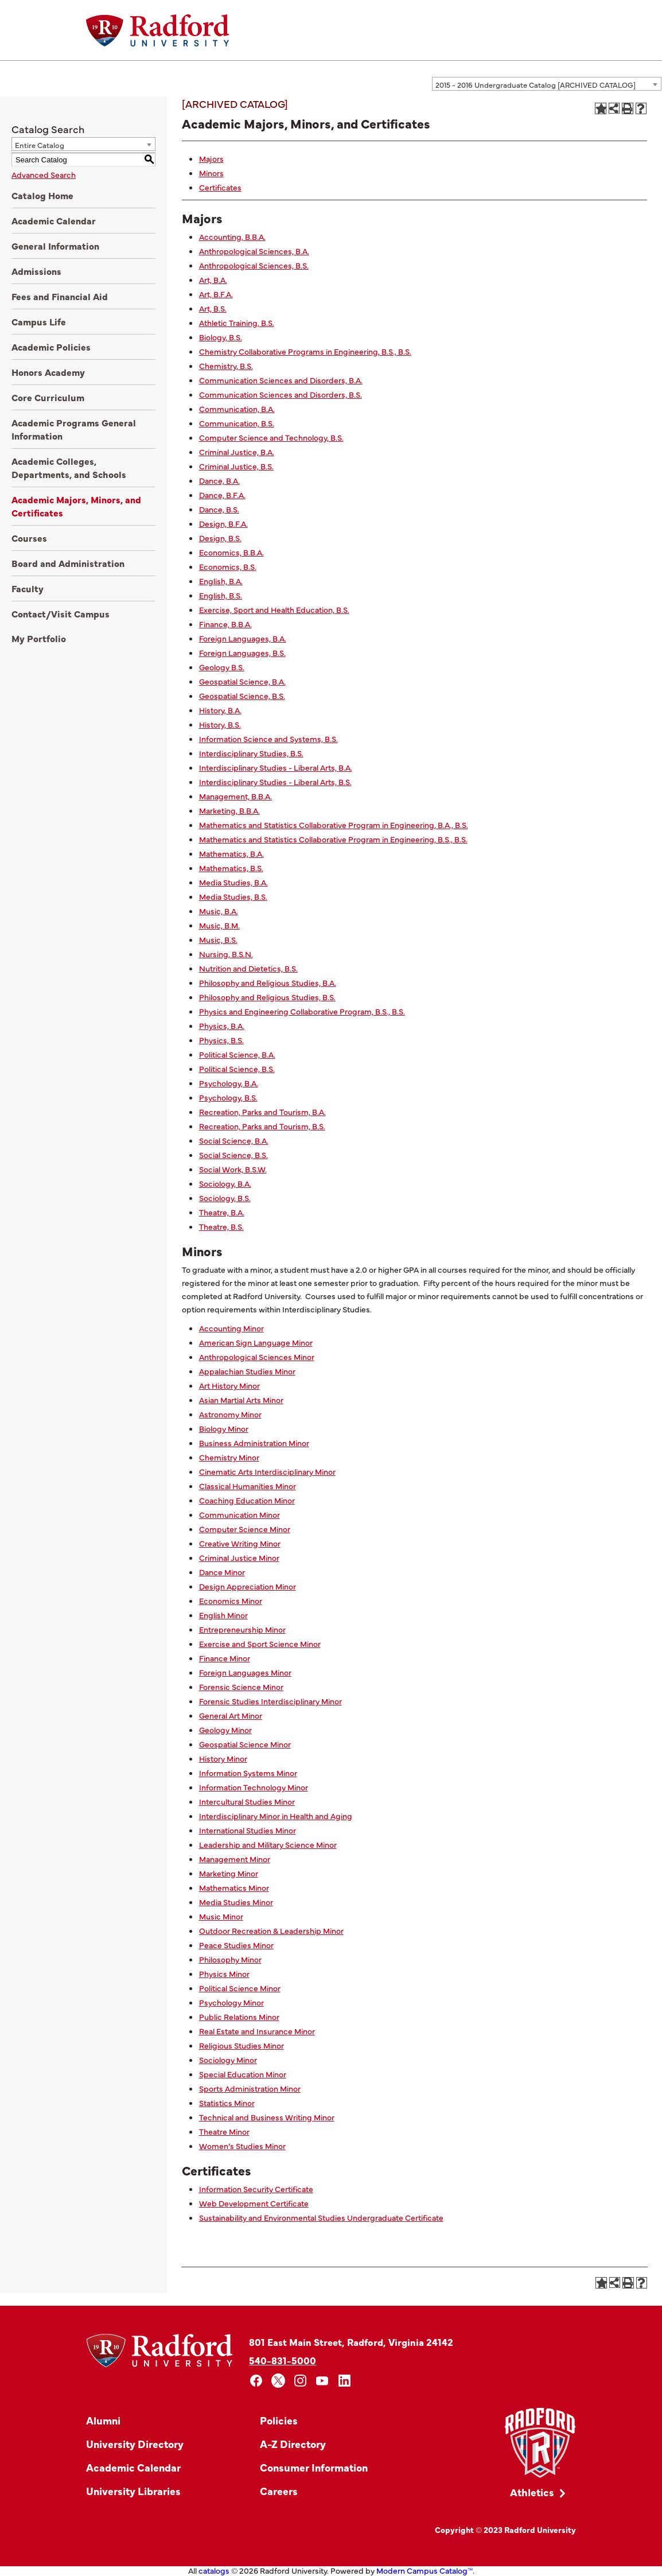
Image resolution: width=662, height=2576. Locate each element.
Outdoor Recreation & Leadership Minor (271, 1930)
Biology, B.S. (220, 337)
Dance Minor (222, 1572)
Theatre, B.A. (221, 1212)
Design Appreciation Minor (247, 1586)
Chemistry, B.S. (226, 365)
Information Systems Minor (248, 1772)
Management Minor (234, 1858)
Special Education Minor (242, 2074)
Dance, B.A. (219, 480)
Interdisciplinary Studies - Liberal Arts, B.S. (275, 781)
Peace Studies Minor (236, 1945)
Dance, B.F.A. (222, 494)
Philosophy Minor (230, 1959)
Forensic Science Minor (241, 1686)
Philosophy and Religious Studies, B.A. (267, 982)
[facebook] (256, 2380)
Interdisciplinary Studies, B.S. (251, 753)
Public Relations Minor (239, 2016)
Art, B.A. (213, 279)
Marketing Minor (228, 1873)
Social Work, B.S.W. (233, 1169)
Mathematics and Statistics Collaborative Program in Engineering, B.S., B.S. (333, 839)
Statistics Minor (227, 2102)
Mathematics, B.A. (231, 853)
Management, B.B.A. (235, 796)
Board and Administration (67, 563)
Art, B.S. (213, 308)
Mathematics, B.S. (231, 867)
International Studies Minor (247, 1830)
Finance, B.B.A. (225, 624)
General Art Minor (230, 1715)
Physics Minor (224, 1973)
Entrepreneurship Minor (242, 1629)
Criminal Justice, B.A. (236, 451)
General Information (55, 245)
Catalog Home (42, 195)
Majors (211, 158)
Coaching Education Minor (247, 1500)
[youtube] (323, 2380)
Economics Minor (230, 1600)
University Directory (135, 2444)
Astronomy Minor (230, 1414)
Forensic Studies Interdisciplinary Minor (270, 1701)
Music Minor (221, 1916)
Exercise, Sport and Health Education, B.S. (274, 609)
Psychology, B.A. (228, 1083)
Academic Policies (51, 346)
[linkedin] (344, 2380)
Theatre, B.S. (221, 1226)
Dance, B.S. (219, 509)
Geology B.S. (221, 667)
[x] (278, 2380)
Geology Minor (225, 1729)
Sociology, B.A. (225, 1183)
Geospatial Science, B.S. (242, 695)
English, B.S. (220, 595)
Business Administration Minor (254, 1442)
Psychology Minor (231, 2002)
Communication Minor (239, 1514)
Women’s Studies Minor (242, 2145)
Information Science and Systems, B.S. (268, 738)
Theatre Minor (224, 2131)
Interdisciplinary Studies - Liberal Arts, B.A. (275, 767)
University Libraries (133, 2491)
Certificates (220, 187)
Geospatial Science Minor (245, 1744)
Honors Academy (48, 372)
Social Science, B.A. (233, 1140)
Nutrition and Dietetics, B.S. (248, 968)
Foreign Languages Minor (245, 1672)
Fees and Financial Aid (59, 296)
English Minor (223, 1615)
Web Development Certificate (254, 2203)
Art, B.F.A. (216, 294)
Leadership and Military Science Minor (268, 1844)
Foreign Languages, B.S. (242, 652)
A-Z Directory (293, 2444)
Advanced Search (43, 174)
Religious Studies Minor (241, 2045)
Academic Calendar (53, 220)
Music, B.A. (218, 910)
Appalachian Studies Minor (247, 1371)
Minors (211, 172)
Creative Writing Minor (240, 1543)
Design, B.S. (220, 537)
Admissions (36, 271)
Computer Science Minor (244, 1528)
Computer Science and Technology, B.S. (271, 437)
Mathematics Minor (234, 1887)
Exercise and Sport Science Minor (260, 1643)
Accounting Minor (231, 1328)
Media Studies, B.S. (233, 896)
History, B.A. (220, 710)
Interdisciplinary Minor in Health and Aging (275, 1815)
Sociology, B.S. (225, 1197)
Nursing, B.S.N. (226, 953)
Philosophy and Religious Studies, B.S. (267, 997)
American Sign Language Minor (256, 1342)
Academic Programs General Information (73, 429)
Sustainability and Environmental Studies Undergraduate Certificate (321, 2217)
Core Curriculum (47, 397)
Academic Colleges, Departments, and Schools (68, 467)
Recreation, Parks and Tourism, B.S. (262, 1126)
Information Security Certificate (256, 2188)
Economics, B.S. (227, 566)
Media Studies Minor (236, 1901)
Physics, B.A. (221, 1025)
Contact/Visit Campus (60, 613)
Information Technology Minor (253, 1787)
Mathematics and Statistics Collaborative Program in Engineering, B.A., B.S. (333, 824)
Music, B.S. (218, 939)
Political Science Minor (240, 1988)
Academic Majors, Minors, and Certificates (76, 506)
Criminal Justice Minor (239, 1557)
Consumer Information (314, 2467)
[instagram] (300, 2380)
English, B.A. (221, 580)
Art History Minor (229, 1385)
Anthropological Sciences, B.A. (254, 251)
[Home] (157, 30)
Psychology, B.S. (228, 1097)
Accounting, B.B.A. (232, 236)
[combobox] (546, 84)
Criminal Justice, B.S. (236, 466)
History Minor (223, 1758)
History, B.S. (220, 724)
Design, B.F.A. (223, 523)
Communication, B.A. (237, 408)
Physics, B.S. (221, 1040)
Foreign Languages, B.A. (242, 638)
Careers (279, 2491)
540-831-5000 (282, 2360)
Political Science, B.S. (237, 1068)
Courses (29, 537)
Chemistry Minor (229, 1457)
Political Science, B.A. (237, 1054)
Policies (279, 2420)
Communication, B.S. (236, 423)
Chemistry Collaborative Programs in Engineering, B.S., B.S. (305, 351)
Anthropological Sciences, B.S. (254, 265)
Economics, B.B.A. (231, 552)
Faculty (27, 588)
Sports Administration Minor (250, 2088)
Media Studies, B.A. (233, 882)
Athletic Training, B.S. (236, 322)
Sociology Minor (228, 2059)
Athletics (532, 2492)
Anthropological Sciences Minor (256, 1356)
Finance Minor (224, 1658)
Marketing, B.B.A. (229, 810)
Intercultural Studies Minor (247, 1801)
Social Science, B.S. (233, 1154)
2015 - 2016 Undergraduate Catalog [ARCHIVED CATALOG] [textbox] (535, 84)
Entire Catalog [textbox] (39, 144)
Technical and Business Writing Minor (266, 2117)
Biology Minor (223, 1428)
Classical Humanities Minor (247, 1485)
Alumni (103, 2420)
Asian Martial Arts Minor (241, 1399)
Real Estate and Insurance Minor (257, 2031)
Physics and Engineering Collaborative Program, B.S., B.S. (302, 1011)
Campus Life (38, 321)
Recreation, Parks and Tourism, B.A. (262, 1111)
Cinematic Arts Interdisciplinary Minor (267, 1471)
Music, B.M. (219, 925)
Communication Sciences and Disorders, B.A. (281, 380)
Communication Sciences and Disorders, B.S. (280, 394)
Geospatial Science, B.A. (242, 681)
